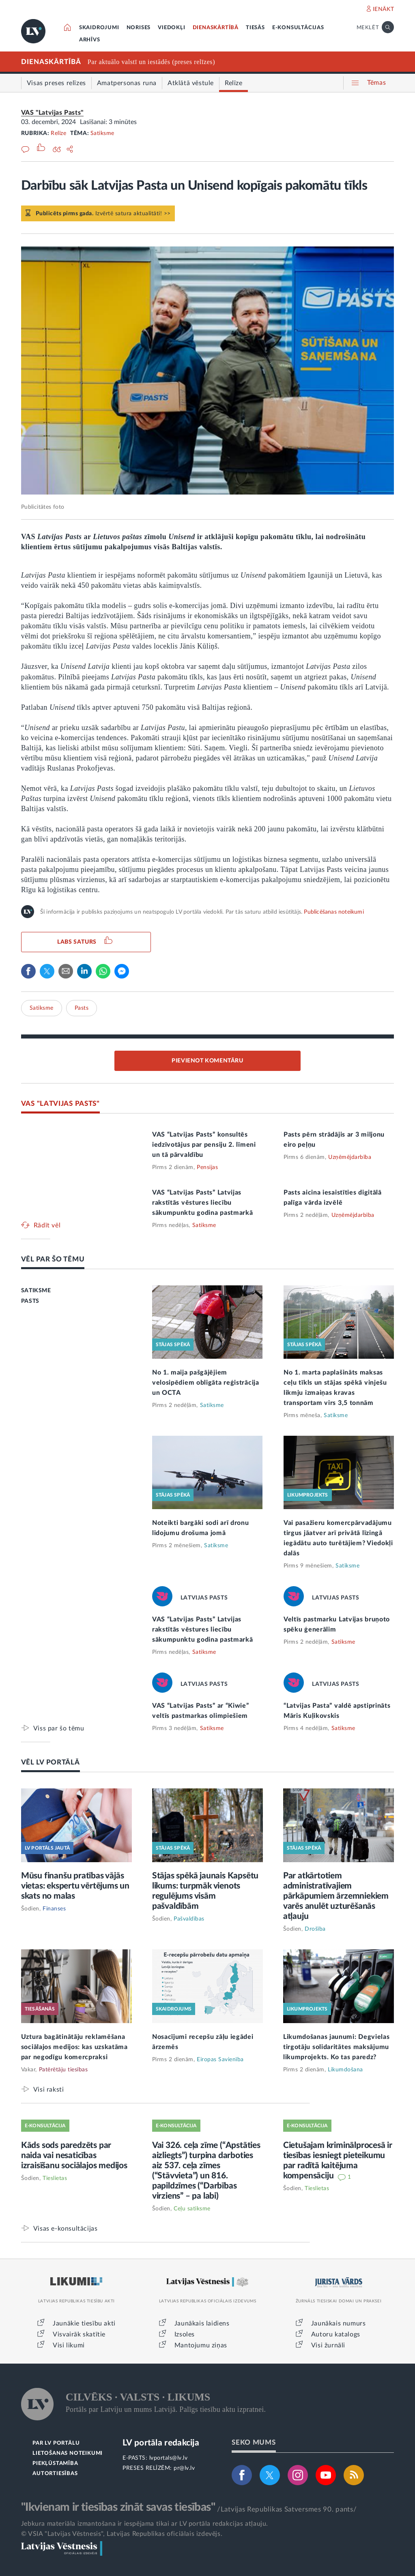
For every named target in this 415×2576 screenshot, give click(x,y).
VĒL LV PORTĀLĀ (50, 1762)
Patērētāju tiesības (63, 2070)
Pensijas (207, 1167)
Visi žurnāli (328, 2345)
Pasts (82, 1008)
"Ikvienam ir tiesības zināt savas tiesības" (118, 2507)
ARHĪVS (89, 40)
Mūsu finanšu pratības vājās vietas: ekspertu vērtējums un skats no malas (75, 1886)
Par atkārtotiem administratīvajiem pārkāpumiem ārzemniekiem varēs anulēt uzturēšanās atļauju (336, 1896)
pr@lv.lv (184, 2468)
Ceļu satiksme (192, 2209)
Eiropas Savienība (220, 2059)
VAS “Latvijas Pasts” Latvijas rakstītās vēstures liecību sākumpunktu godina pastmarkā (202, 1202)
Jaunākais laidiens (202, 2323)
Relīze (58, 133)
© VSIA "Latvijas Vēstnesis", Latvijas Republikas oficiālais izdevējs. (121, 2534)
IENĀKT (383, 9)
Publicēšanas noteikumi (333, 912)
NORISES (139, 27)
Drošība (315, 1929)
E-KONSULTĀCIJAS (298, 27)
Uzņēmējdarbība (349, 1157)
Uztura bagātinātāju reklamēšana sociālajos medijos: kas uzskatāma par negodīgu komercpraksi (74, 2047)
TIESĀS (255, 27)
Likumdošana (345, 2070)
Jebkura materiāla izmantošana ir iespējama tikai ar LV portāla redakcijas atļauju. (144, 2523)
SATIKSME (36, 1290)
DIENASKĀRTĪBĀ (216, 27)
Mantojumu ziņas (200, 2345)
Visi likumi (69, 2345)
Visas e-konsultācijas (65, 2228)
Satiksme (102, 133)
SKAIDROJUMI (99, 27)
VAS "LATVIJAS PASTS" (60, 1103)
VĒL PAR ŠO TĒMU (53, 1259)
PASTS (30, 1301)
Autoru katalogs (335, 2334)
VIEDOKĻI (171, 27)
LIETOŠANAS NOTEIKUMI (67, 2453)
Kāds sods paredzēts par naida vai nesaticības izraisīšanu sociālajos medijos (74, 2155)
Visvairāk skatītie (79, 2334)
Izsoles (184, 2334)
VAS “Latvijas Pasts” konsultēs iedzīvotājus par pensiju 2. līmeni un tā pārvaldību (204, 1144)
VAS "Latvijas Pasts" (52, 112)
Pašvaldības (189, 1919)
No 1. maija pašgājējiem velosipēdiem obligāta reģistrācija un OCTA (205, 1382)
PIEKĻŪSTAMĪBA (55, 2463)
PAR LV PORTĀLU (56, 2443)
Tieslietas (55, 2178)
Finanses (54, 1909)
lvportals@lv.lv (168, 2458)
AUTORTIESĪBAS (54, 2473)
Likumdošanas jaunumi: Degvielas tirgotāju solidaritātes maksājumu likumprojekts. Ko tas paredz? (336, 2047)
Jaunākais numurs (338, 2323)
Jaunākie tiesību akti (84, 2323)
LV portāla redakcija (161, 2443)
